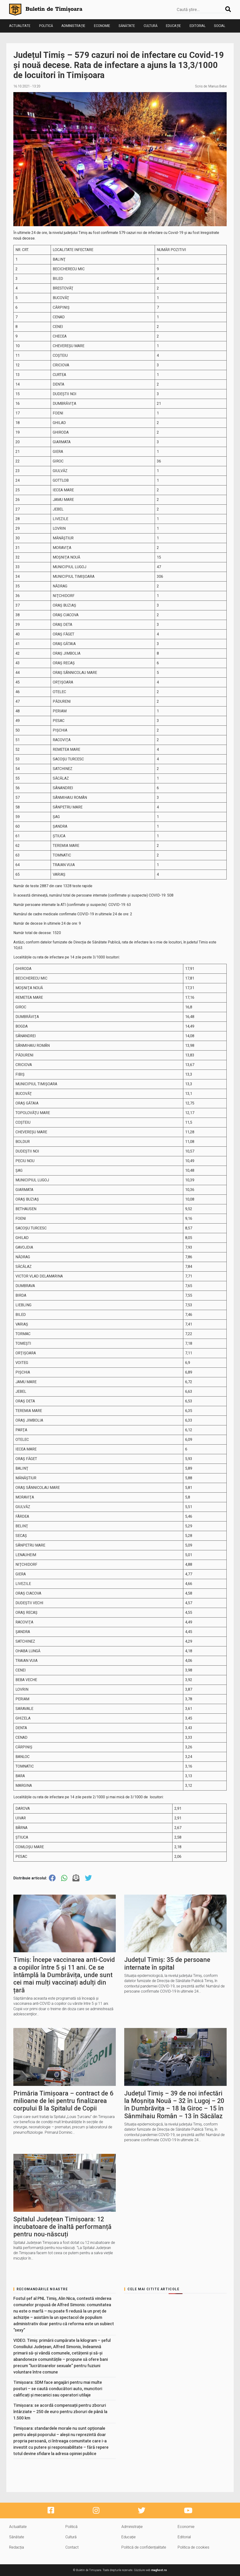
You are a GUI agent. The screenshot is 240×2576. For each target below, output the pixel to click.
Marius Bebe (217, 86)
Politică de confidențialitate (143, 2547)
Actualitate (19, 26)
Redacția (16, 2547)
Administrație (73, 26)
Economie (102, 26)
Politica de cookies (193, 2547)
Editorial (198, 26)
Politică (46, 26)
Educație (173, 26)
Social (219, 26)
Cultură (151, 26)
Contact (72, 2547)
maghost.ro (159, 2570)
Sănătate (127, 26)
